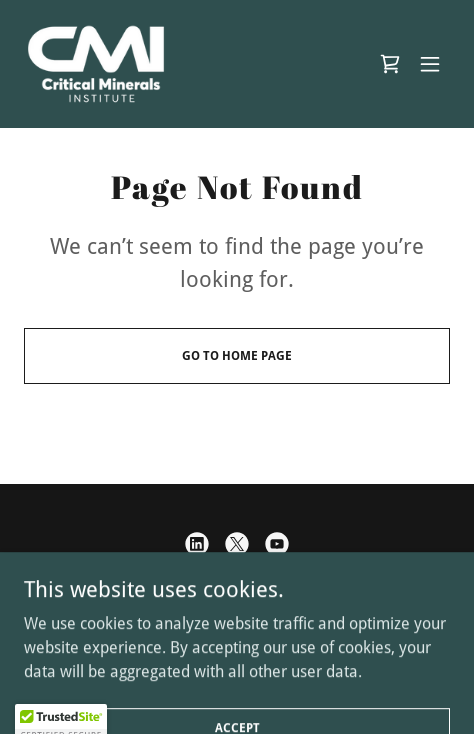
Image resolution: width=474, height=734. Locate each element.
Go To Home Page (237, 356)
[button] (430, 64)
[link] (96, 64)
